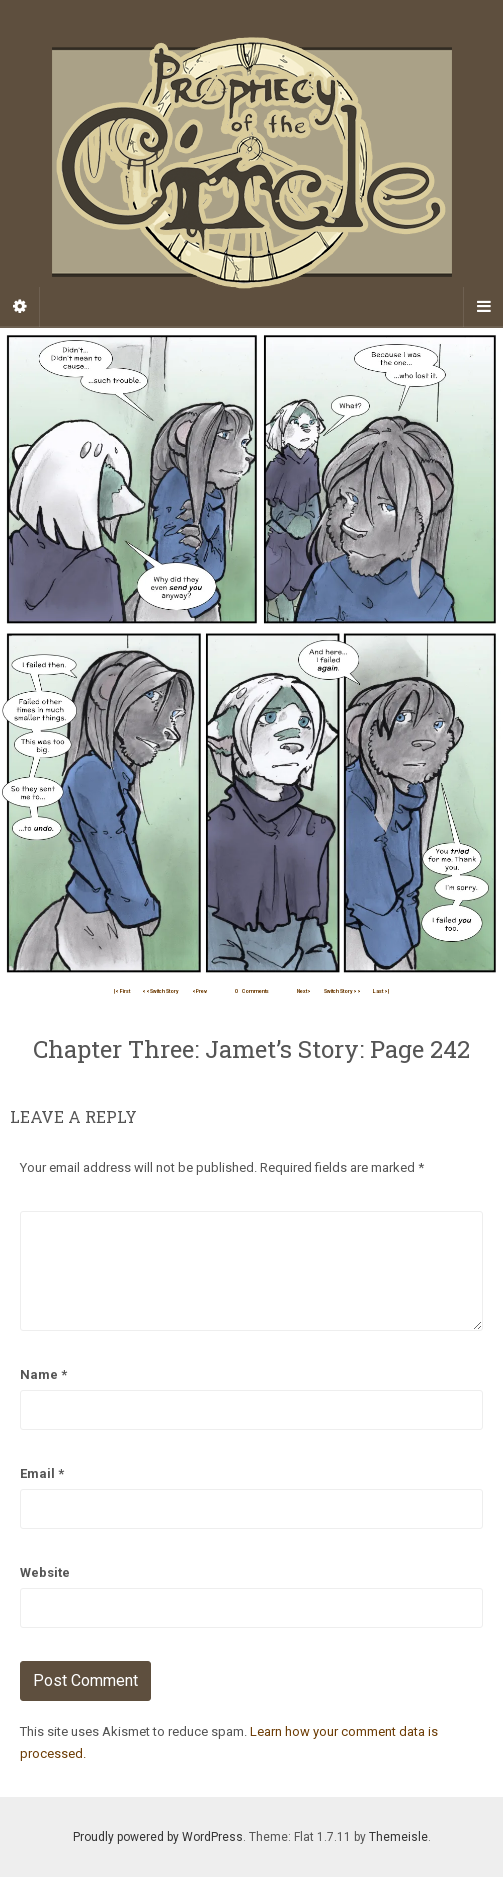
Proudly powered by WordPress (158, 1837)
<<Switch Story (160, 991)
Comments (252, 991)
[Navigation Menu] (483, 307)
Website (45, 1572)
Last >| (381, 991)
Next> (304, 991)
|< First (122, 991)
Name (43, 1374)
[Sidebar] (20, 307)
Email (42, 1473)
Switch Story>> (342, 991)
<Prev (199, 991)
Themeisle (398, 1837)
